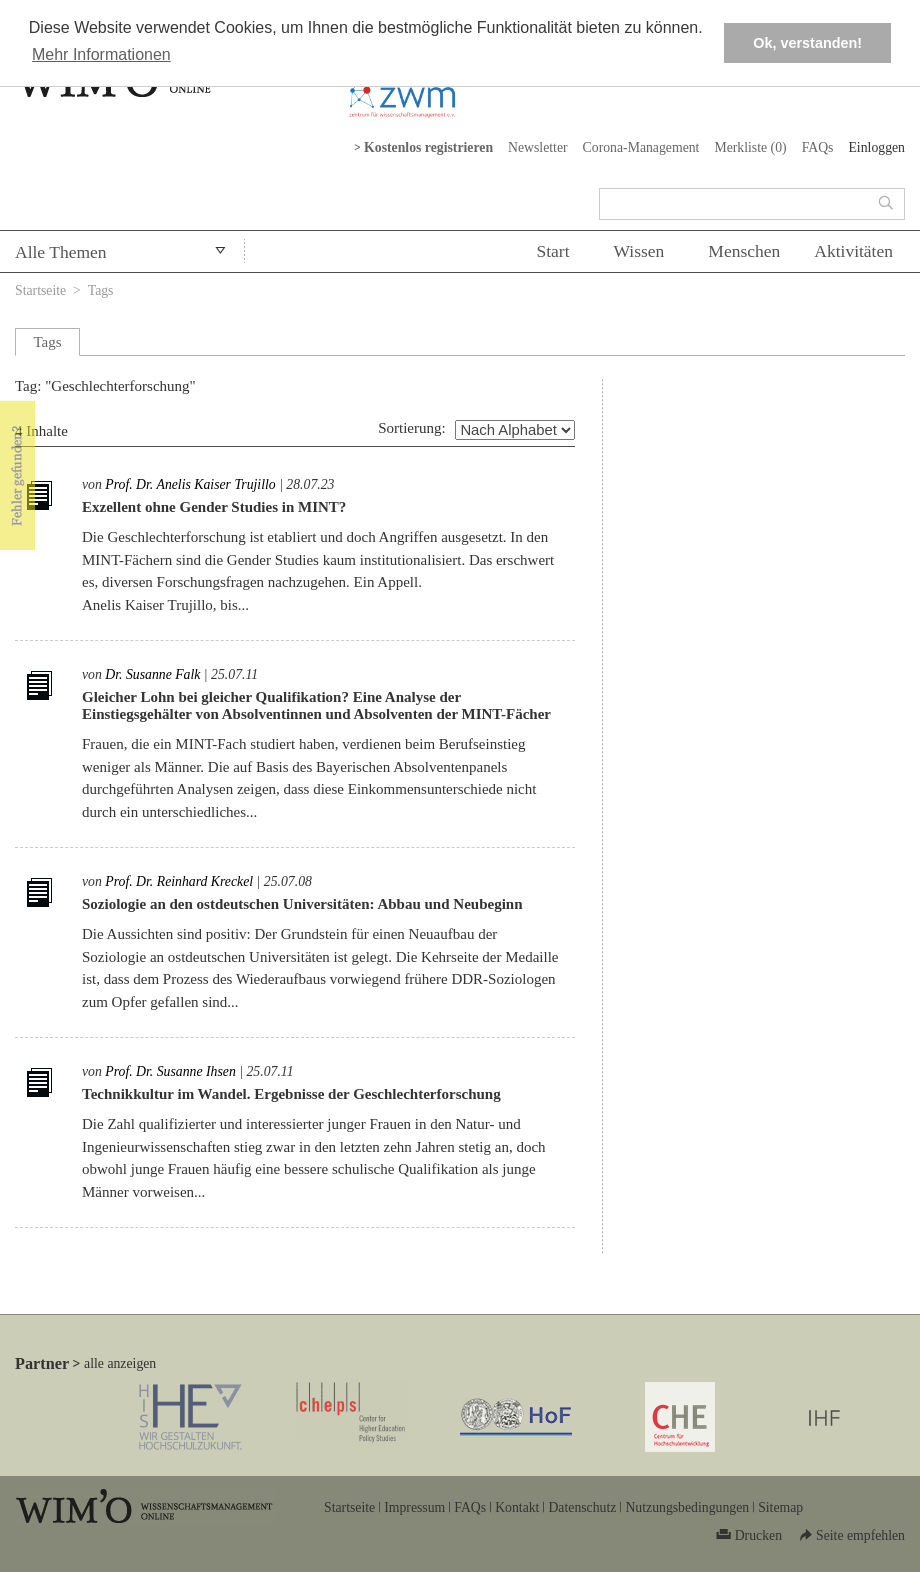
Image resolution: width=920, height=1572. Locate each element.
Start (552, 251)
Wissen (639, 251)
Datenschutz (582, 1507)
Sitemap (780, 1507)
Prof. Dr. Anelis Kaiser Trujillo (190, 484)
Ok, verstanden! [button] (807, 43)
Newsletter (538, 147)
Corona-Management (641, 147)
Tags (101, 290)
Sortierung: (412, 428)
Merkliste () (750, 147)
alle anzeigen (120, 1363)
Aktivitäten (853, 251)
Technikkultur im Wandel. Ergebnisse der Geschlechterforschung (291, 1094)
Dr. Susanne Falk (152, 674)
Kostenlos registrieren (428, 147)
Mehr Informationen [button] (101, 54)
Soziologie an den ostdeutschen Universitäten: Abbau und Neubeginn (302, 904)
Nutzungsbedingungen (687, 1507)
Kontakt (517, 1507)
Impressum (414, 1507)
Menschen (744, 251)
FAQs (818, 147)
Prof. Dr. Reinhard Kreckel (179, 881)
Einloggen (876, 147)
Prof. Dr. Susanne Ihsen (170, 1071)
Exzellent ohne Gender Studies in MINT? (214, 507)
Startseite (40, 290)
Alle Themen (61, 252)
